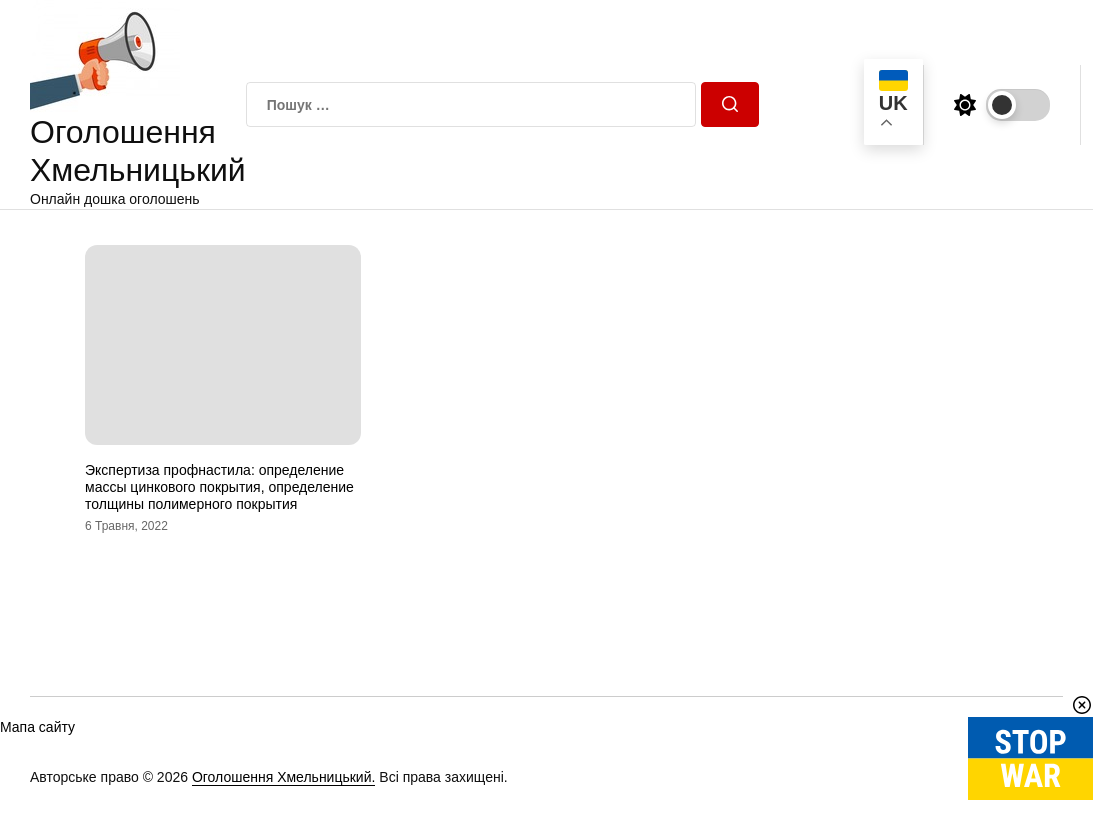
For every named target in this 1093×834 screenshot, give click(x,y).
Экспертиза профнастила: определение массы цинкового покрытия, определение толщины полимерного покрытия (219, 487)
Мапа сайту (37, 727)
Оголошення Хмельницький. (284, 777)
